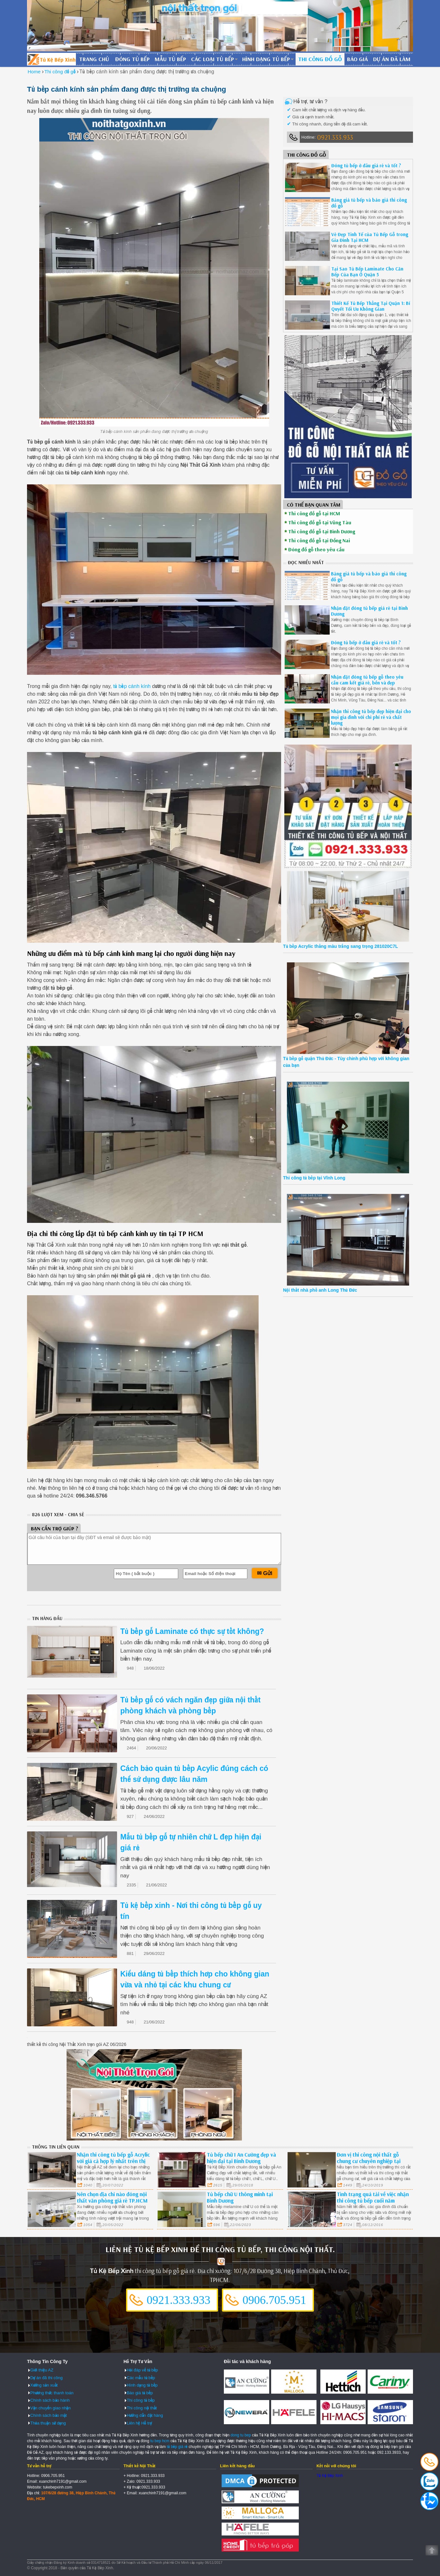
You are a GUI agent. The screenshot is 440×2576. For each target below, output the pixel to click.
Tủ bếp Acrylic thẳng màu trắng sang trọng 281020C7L (340, 946)
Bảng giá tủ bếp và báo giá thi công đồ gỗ (369, 203)
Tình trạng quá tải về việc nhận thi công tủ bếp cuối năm (373, 2197)
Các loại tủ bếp (212, 59)
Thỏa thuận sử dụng (48, 2423)
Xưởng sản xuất (44, 2385)
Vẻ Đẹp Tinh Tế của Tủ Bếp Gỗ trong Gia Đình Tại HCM (369, 237)
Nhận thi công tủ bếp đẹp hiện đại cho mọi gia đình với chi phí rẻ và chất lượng (371, 717)
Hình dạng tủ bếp (266, 59)
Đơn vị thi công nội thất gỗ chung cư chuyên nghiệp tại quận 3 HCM (368, 2161)
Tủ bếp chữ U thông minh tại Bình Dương (240, 2197)
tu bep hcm (159, 2441)
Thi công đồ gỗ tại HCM (314, 513)
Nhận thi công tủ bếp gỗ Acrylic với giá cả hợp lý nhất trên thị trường (113, 2161)
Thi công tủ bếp (141, 2400)
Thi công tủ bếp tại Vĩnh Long (314, 1177)
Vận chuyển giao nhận (50, 2408)
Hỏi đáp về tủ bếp (142, 2370)
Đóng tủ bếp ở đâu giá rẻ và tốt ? (366, 165)
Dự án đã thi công (46, 2377)
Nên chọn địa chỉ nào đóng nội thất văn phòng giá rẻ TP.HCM (112, 2197)
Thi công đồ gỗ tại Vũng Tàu (319, 522)
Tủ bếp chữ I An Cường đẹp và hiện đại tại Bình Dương (241, 2157)
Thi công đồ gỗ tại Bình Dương (321, 531)
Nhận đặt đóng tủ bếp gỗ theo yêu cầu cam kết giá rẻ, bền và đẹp (367, 680)
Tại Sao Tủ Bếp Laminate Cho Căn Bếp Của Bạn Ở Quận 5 (367, 272)
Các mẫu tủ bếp (141, 2377)
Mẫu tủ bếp (170, 59)
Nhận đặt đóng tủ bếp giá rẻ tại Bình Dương (369, 611)
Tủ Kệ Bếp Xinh (329, 2475)
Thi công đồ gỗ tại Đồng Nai (319, 540)
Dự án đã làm (391, 59)
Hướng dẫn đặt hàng (145, 2415)
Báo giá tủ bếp (140, 2392)
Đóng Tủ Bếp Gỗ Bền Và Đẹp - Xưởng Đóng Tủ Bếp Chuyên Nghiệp (51, 59)
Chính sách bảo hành (49, 2400)
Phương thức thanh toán (51, 2392)
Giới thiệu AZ (41, 2370)
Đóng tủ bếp (132, 59)
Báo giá (357, 59)
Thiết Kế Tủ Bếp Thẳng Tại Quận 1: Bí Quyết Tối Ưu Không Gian (370, 306)
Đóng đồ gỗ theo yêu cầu (316, 549)
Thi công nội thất (142, 2408)
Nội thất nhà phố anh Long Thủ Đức (320, 1290)
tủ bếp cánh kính (132, 686)
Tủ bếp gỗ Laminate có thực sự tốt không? (192, 1631)
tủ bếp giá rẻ (177, 2446)
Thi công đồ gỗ (320, 59)
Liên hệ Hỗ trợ (139, 2423)
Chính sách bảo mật (48, 2415)
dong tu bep (241, 2435)
